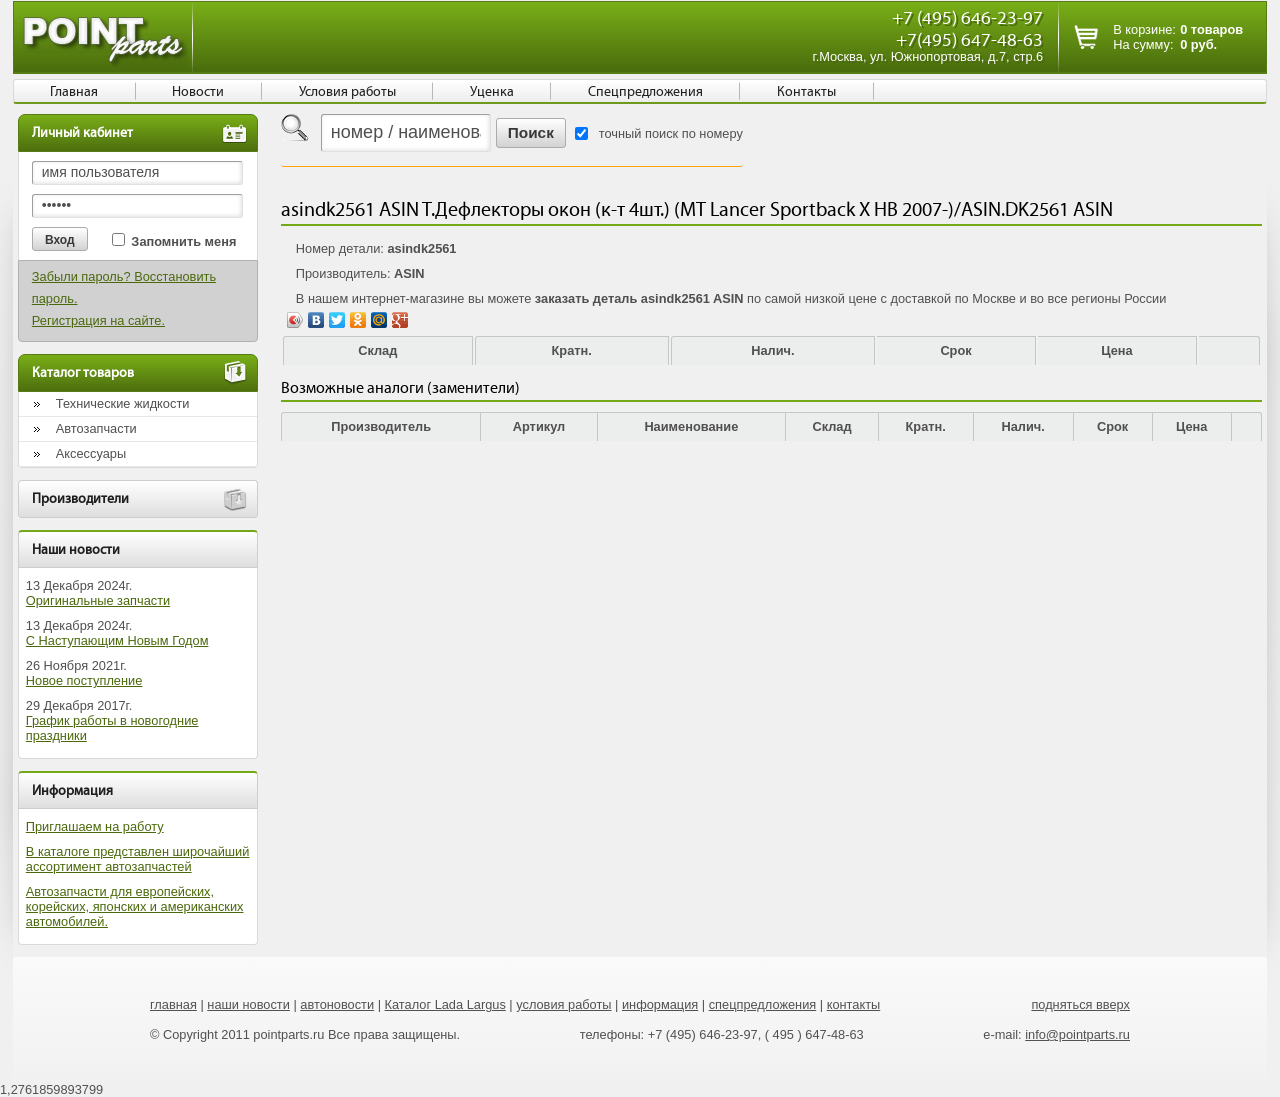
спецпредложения (763, 1004)
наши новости (248, 1004)
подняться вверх (1080, 1004)
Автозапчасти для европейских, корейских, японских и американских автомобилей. (135, 906)
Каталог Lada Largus (445, 1004)
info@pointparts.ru (1077, 1034)
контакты (854, 1004)
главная (173, 1004)
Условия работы (347, 92)
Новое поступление (84, 680)
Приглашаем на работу (95, 826)
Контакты (806, 92)
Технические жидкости (123, 403)
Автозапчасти (96, 428)
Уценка (492, 92)
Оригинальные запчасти (98, 600)
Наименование (691, 426)
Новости (198, 92)
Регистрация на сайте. (98, 320)
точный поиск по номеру (671, 133)
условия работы (563, 1004)
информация (660, 1004)
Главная (74, 92)
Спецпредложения (645, 92)
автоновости (337, 1004)
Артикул (539, 426)
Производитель (381, 426)
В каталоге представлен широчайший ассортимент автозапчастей (138, 859)
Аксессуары (91, 453)
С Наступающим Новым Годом (117, 640)
